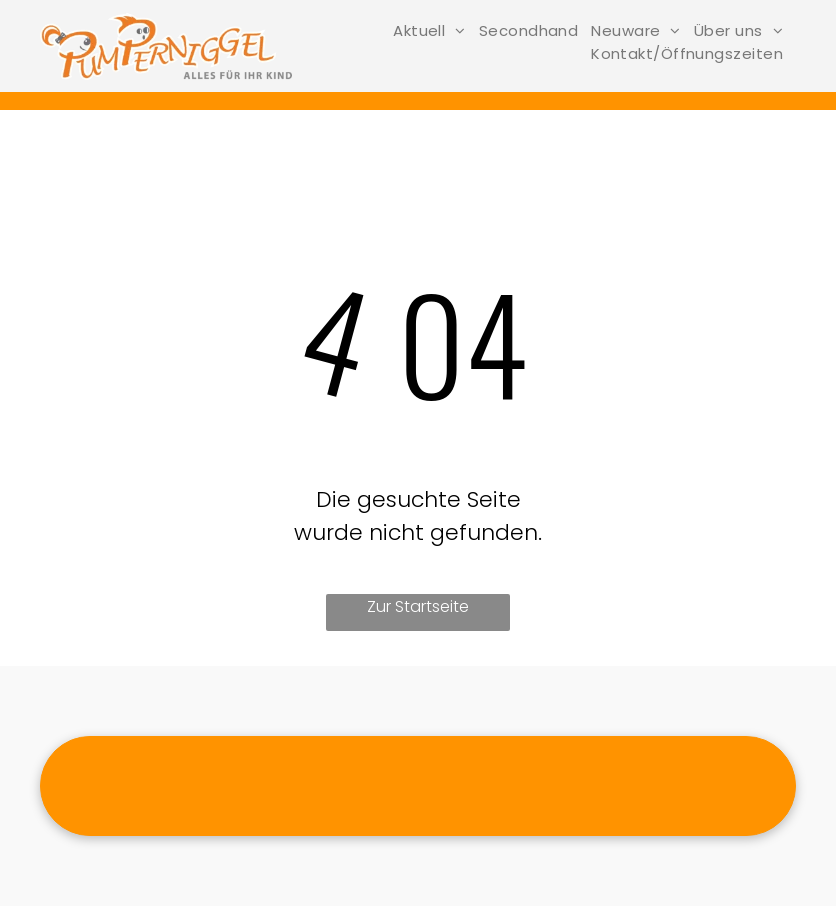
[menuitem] (436, 30)
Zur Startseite (418, 606)
